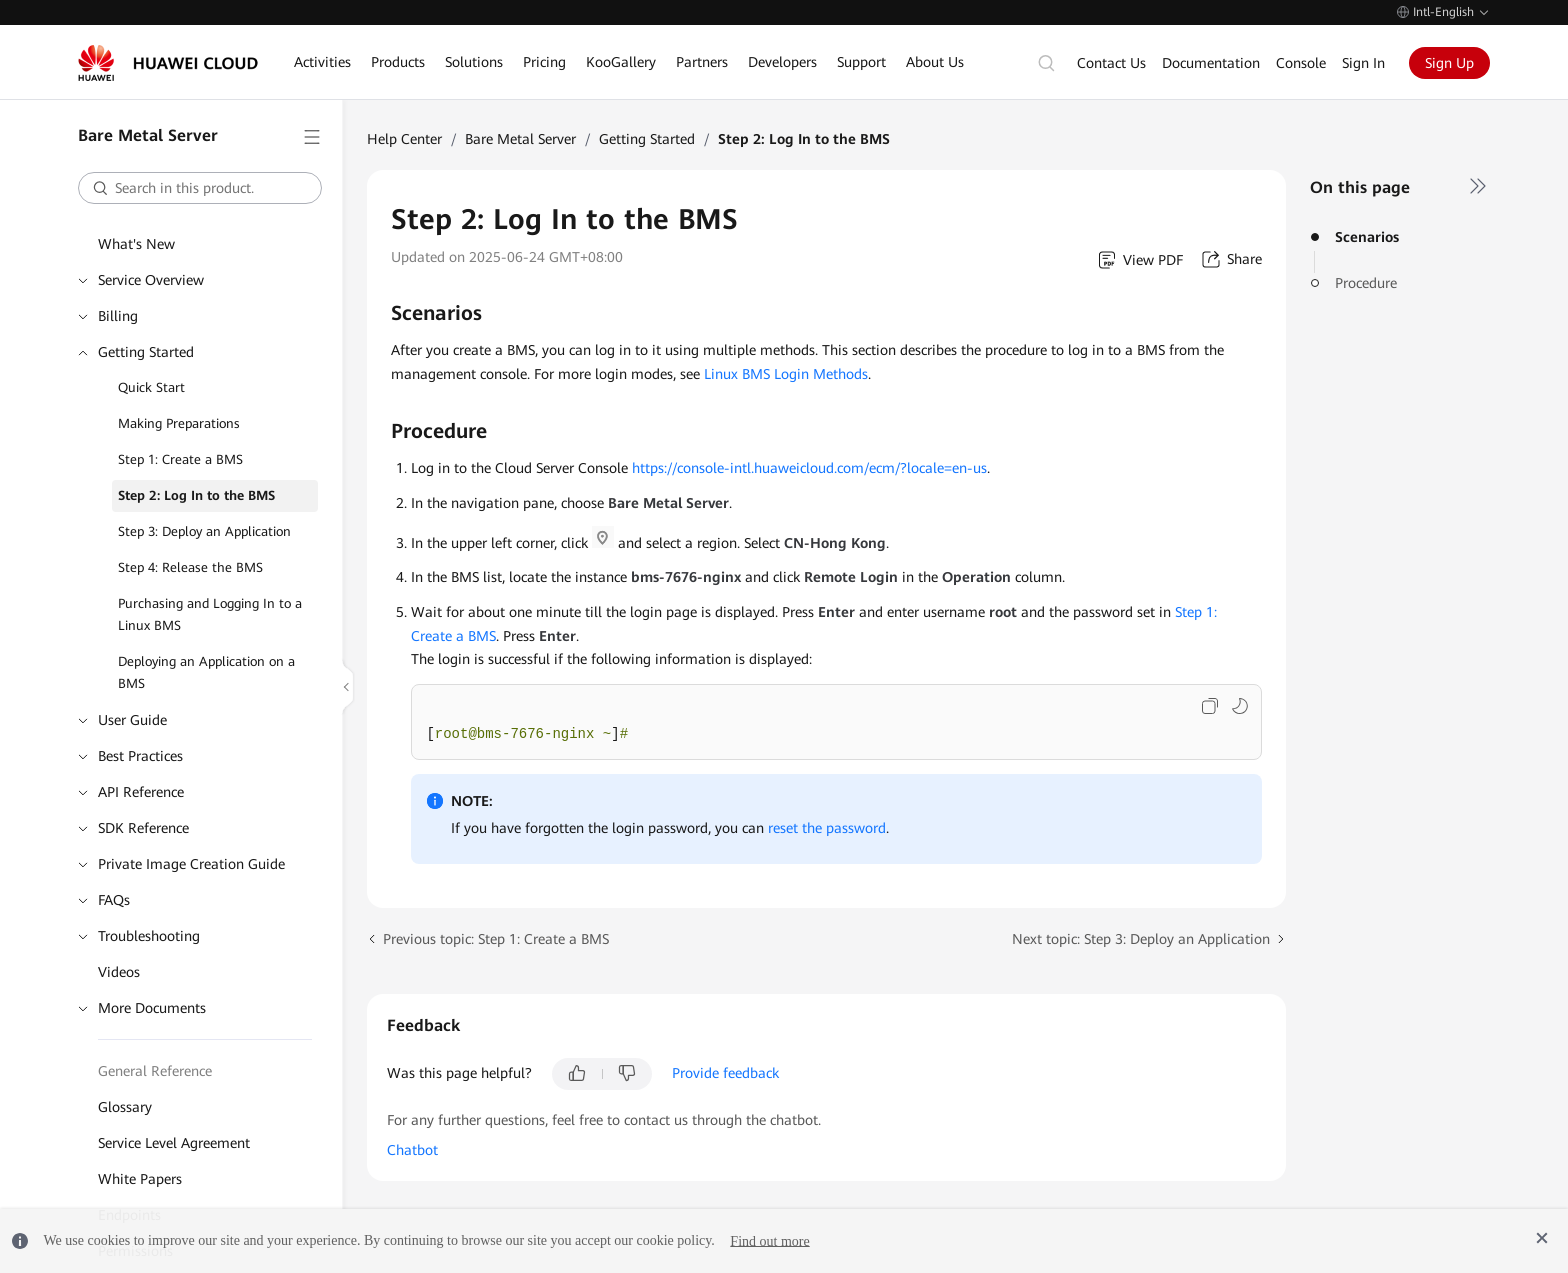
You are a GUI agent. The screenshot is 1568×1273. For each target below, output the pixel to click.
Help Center (404, 139)
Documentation (1211, 63)
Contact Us (1111, 63)
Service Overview (151, 280)
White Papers (140, 1179)
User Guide (132, 720)
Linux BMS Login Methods (786, 374)
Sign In (1363, 63)
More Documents (152, 1008)
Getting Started (146, 352)
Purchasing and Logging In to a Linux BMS (210, 614)
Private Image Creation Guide (191, 864)
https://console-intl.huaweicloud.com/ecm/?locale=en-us (807, 468)
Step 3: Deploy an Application (204, 531)
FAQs (114, 900)
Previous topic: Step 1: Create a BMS (496, 939)
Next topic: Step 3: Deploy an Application (1141, 939)
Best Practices (140, 756)
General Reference (155, 1071)
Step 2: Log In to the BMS (196, 495)
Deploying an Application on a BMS (206, 672)
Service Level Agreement (174, 1143)
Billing (118, 316)
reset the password (827, 828)
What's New (136, 244)
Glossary (125, 1107)
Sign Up (1449, 63)
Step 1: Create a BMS (180, 459)
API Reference (141, 792)
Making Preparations (179, 423)
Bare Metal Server (520, 139)
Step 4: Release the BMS (190, 567)
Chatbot (412, 1150)
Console (1301, 63)
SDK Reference (143, 828)
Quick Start (151, 387)
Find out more (769, 1240)
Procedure (1366, 283)
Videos (119, 972)
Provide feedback (725, 1073)
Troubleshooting (149, 936)
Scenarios (1367, 237)
